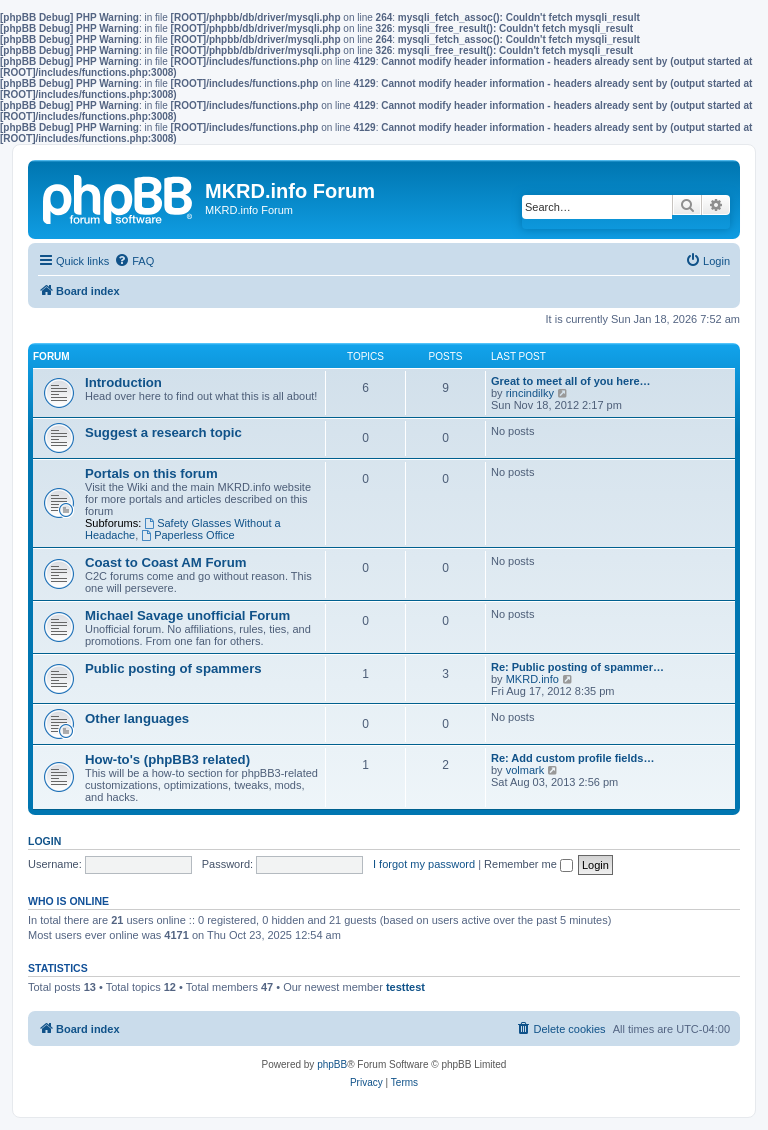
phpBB (332, 1064)
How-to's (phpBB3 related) (167, 759)
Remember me (528, 864)
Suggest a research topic (163, 432)
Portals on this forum (151, 473)
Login (44, 841)
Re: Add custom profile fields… (572, 758)
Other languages (137, 718)
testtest (405, 987)
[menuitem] (134, 261)
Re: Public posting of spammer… (577, 667)
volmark (525, 770)
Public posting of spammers (173, 668)
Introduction (123, 382)
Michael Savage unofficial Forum (187, 615)
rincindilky (530, 393)
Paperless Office (187, 535)
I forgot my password (424, 864)
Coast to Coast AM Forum (165, 562)
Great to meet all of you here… (571, 381)
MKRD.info (532, 679)
